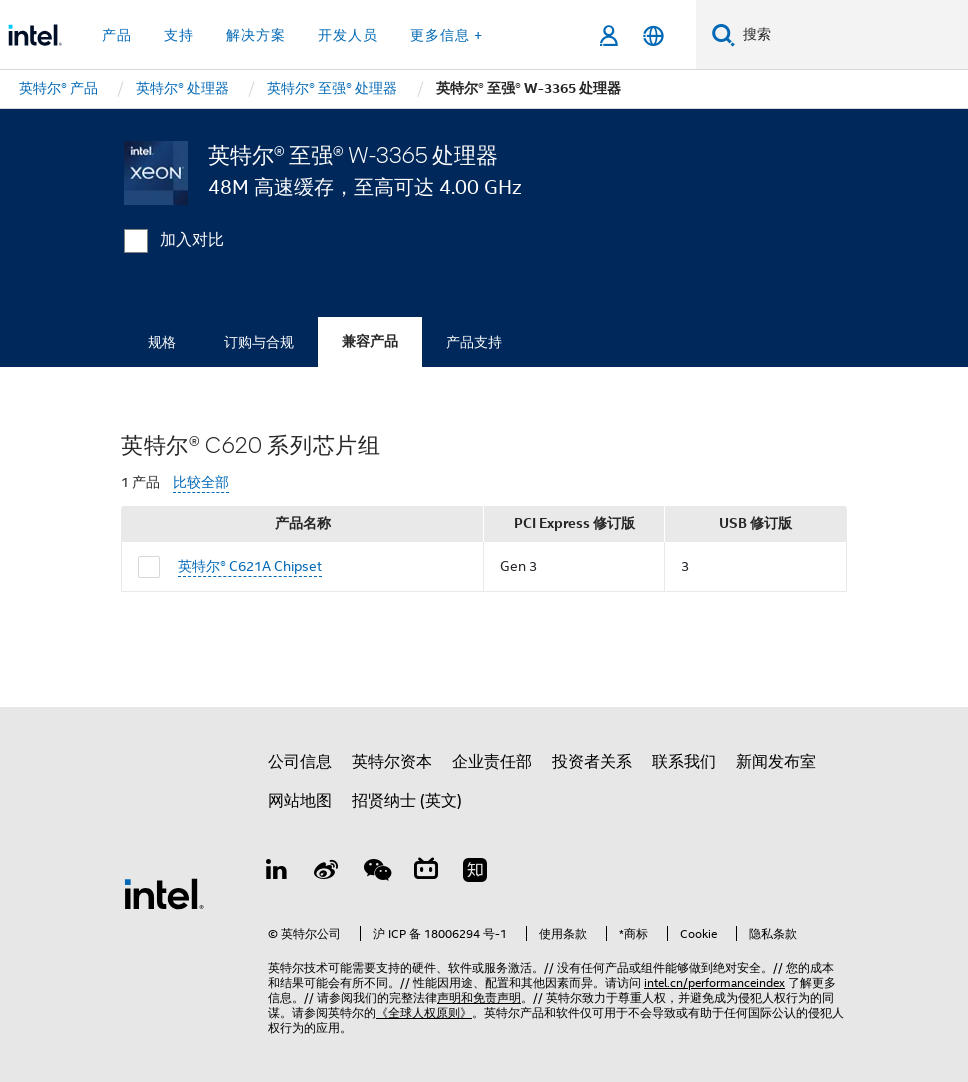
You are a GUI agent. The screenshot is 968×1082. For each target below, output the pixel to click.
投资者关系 (592, 762)
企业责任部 (492, 762)
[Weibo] (327, 873)
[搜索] (723, 34)
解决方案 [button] (256, 35)
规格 (162, 342)
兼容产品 (370, 341)
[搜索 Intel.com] (851, 35)
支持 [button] (179, 35)
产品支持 (474, 342)
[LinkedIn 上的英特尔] (277, 873)
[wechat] (376, 873)
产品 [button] (117, 35)
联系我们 (684, 762)
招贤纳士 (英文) (407, 801)
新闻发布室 (776, 762)
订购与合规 (259, 342)
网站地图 (300, 801)
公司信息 (300, 762)
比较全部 (201, 482)
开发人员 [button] (348, 35)
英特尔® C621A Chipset (250, 566)
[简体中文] (653, 35)
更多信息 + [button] (446, 35)
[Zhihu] (475, 873)
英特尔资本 (392, 762)
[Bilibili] (426, 873)
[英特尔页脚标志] (164, 893)
